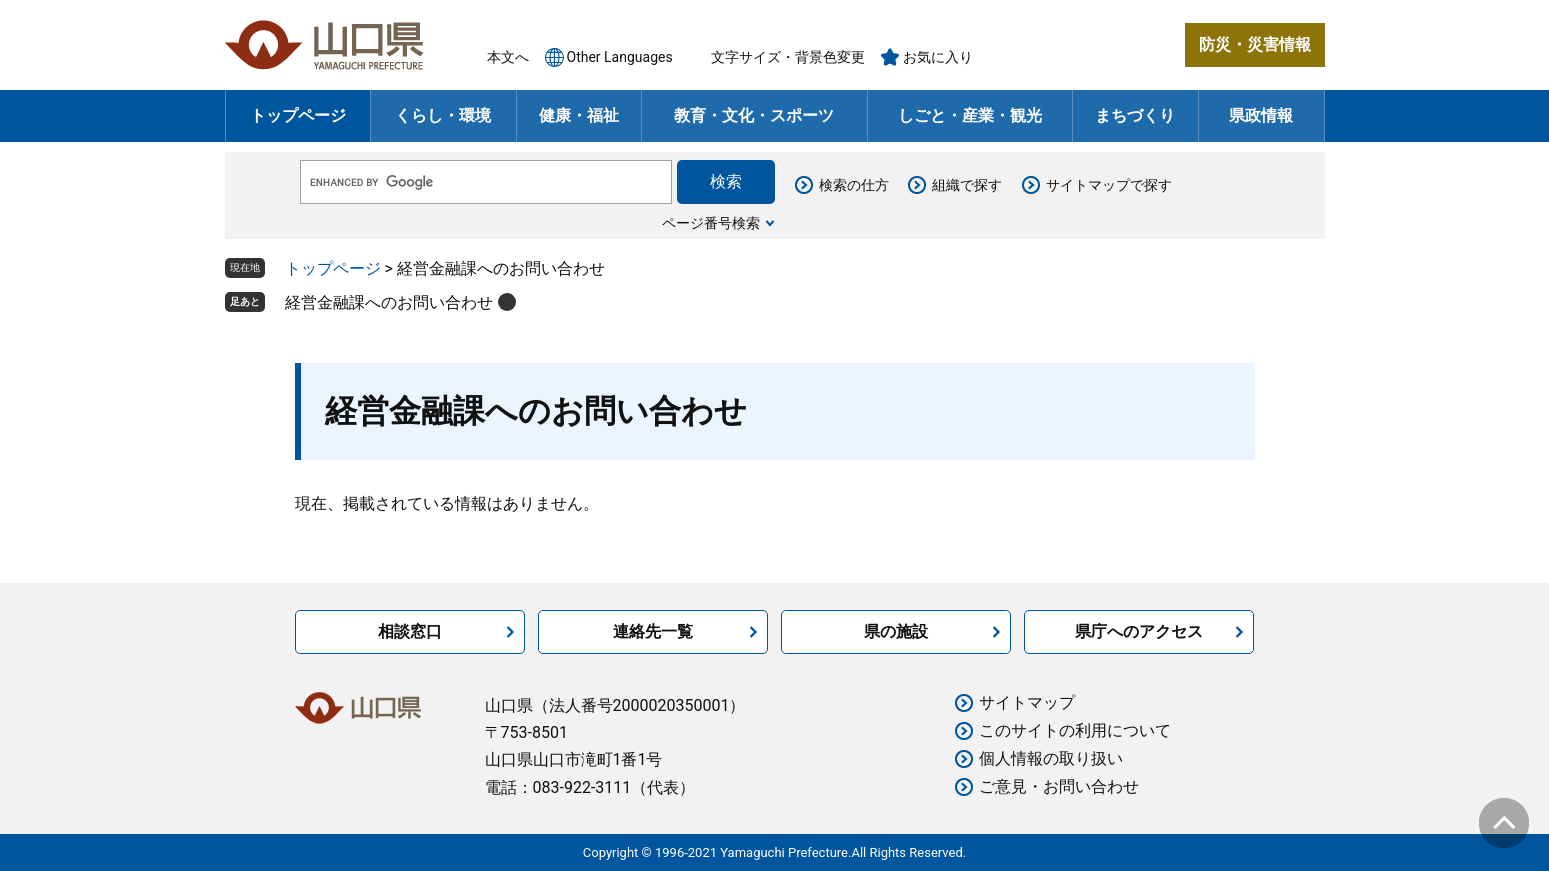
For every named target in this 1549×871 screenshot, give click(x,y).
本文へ (508, 57)
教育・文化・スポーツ (754, 115)
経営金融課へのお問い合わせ (389, 302)
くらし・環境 (443, 115)
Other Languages (620, 57)
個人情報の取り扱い (1051, 758)
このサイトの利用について (1075, 730)
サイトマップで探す (1109, 185)
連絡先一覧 (653, 631)
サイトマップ (1027, 702)
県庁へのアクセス (1139, 631)
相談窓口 (410, 631)
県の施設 (896, 631)
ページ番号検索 (711, 223)
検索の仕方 (854, 185)
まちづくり (1135, 115)
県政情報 (1261, 115)
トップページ (298, 115)
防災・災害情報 (1255, 44)
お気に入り (938, 57)
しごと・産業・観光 (970, 115)
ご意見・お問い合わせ (1059, 786)
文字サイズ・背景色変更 (788, 57)
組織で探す (967, 185)
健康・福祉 (579, 115)
